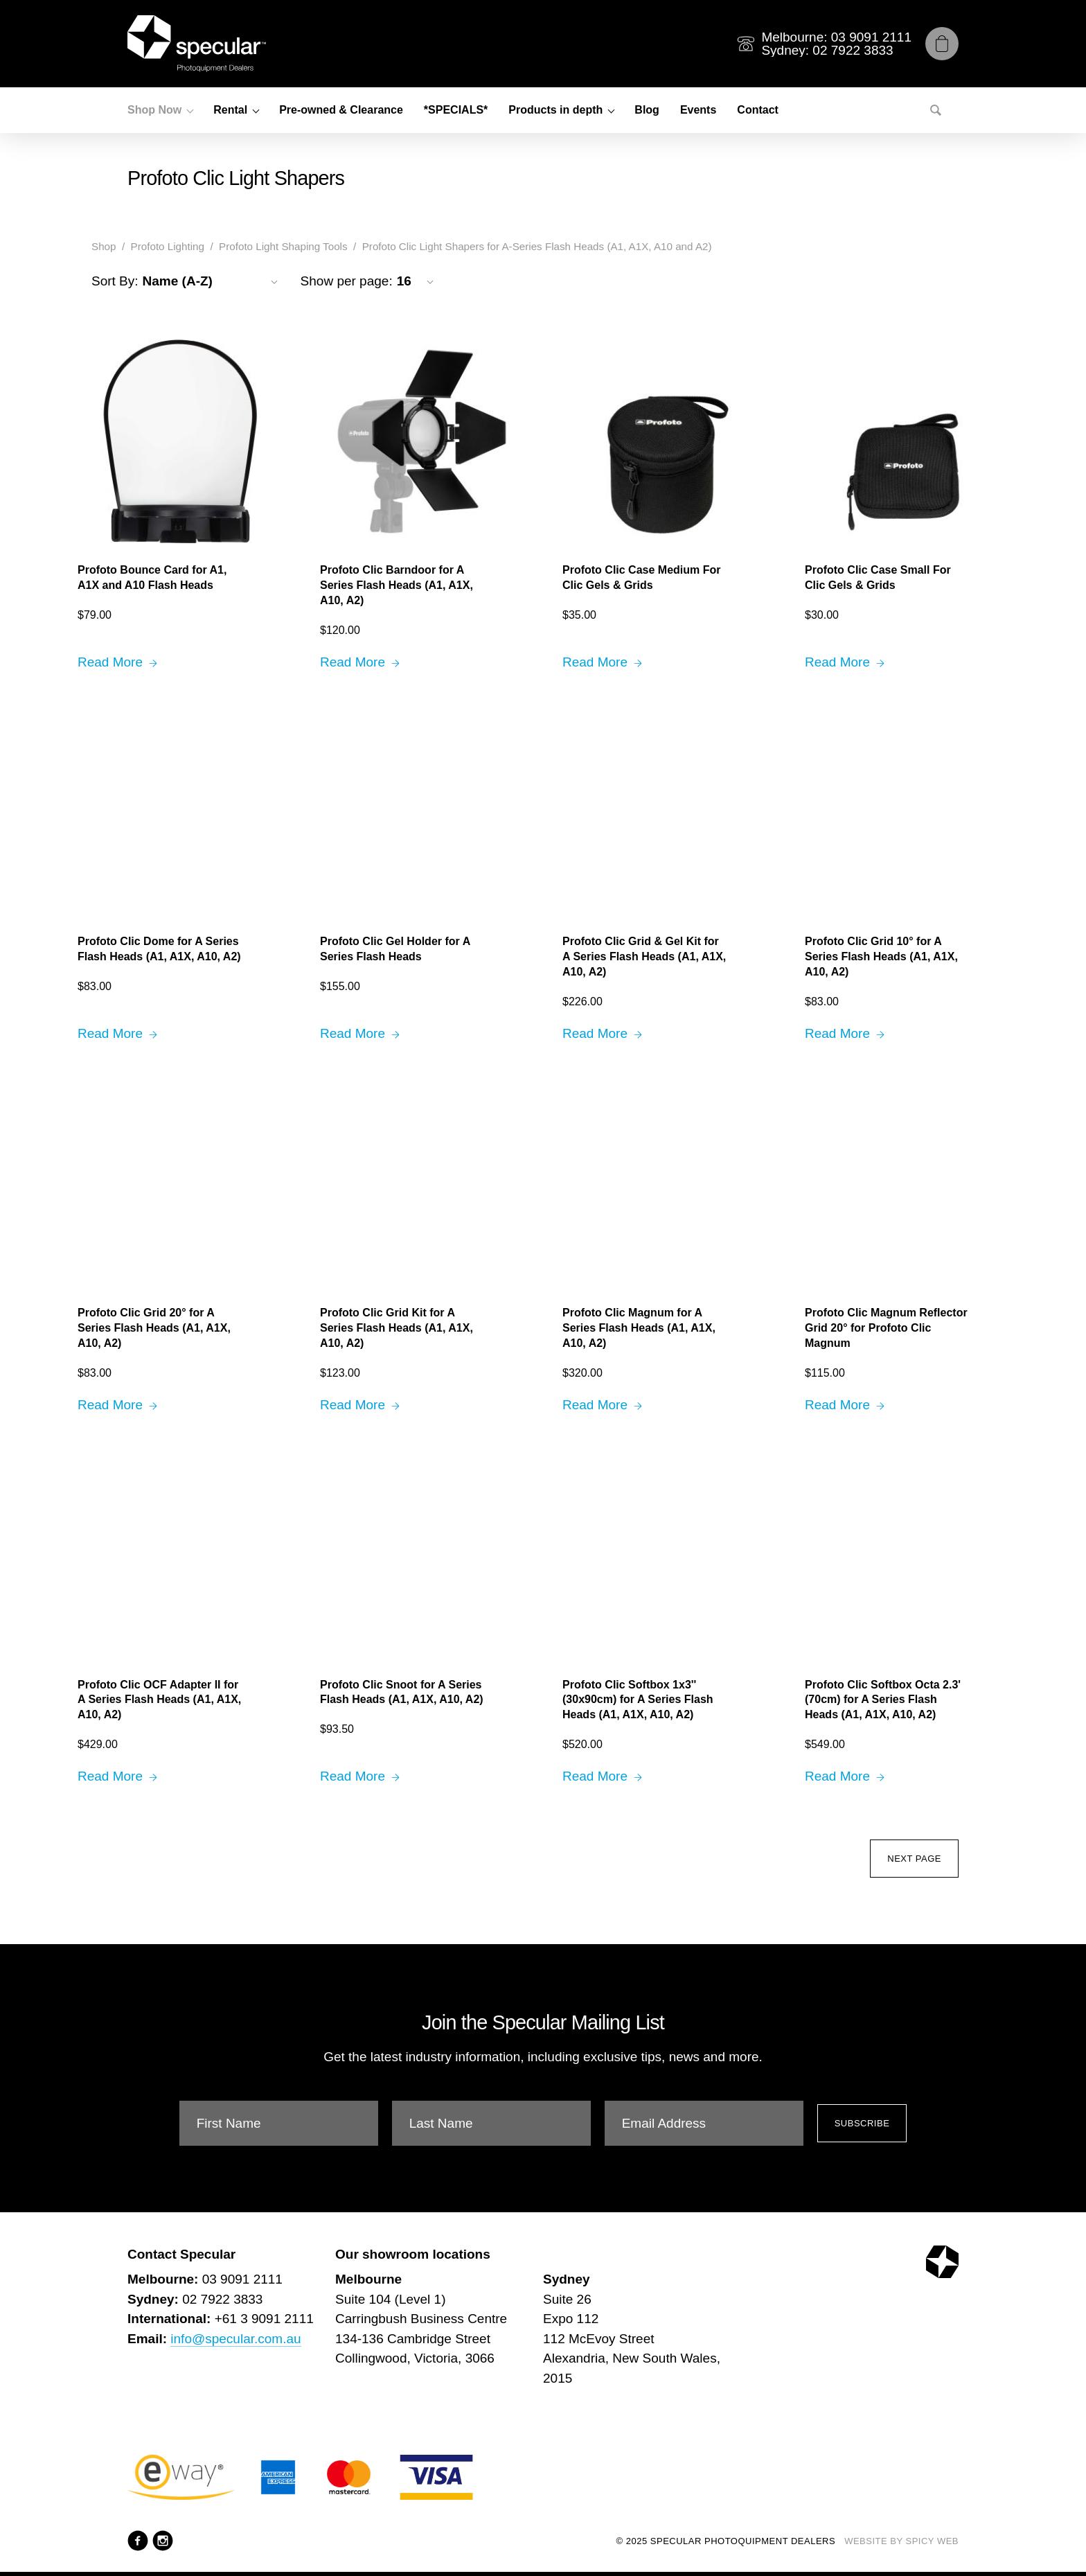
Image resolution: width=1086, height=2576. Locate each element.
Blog (646, 110)
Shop (103, 246)
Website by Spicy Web (901, 2541)
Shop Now (154, 110)
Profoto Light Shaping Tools (283, 246)
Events (698, 110)
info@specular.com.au (235, 2338)
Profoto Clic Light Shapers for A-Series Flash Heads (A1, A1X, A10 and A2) (537, 246)
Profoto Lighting (167, 246)
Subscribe (862, 2123)
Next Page (914, 1858)
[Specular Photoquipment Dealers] (196, 43)
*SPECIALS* (456, 110)
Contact (757, 110)
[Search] (936, 110)
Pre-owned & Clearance (341, 110)
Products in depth (555, 110)
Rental (230, 110)
